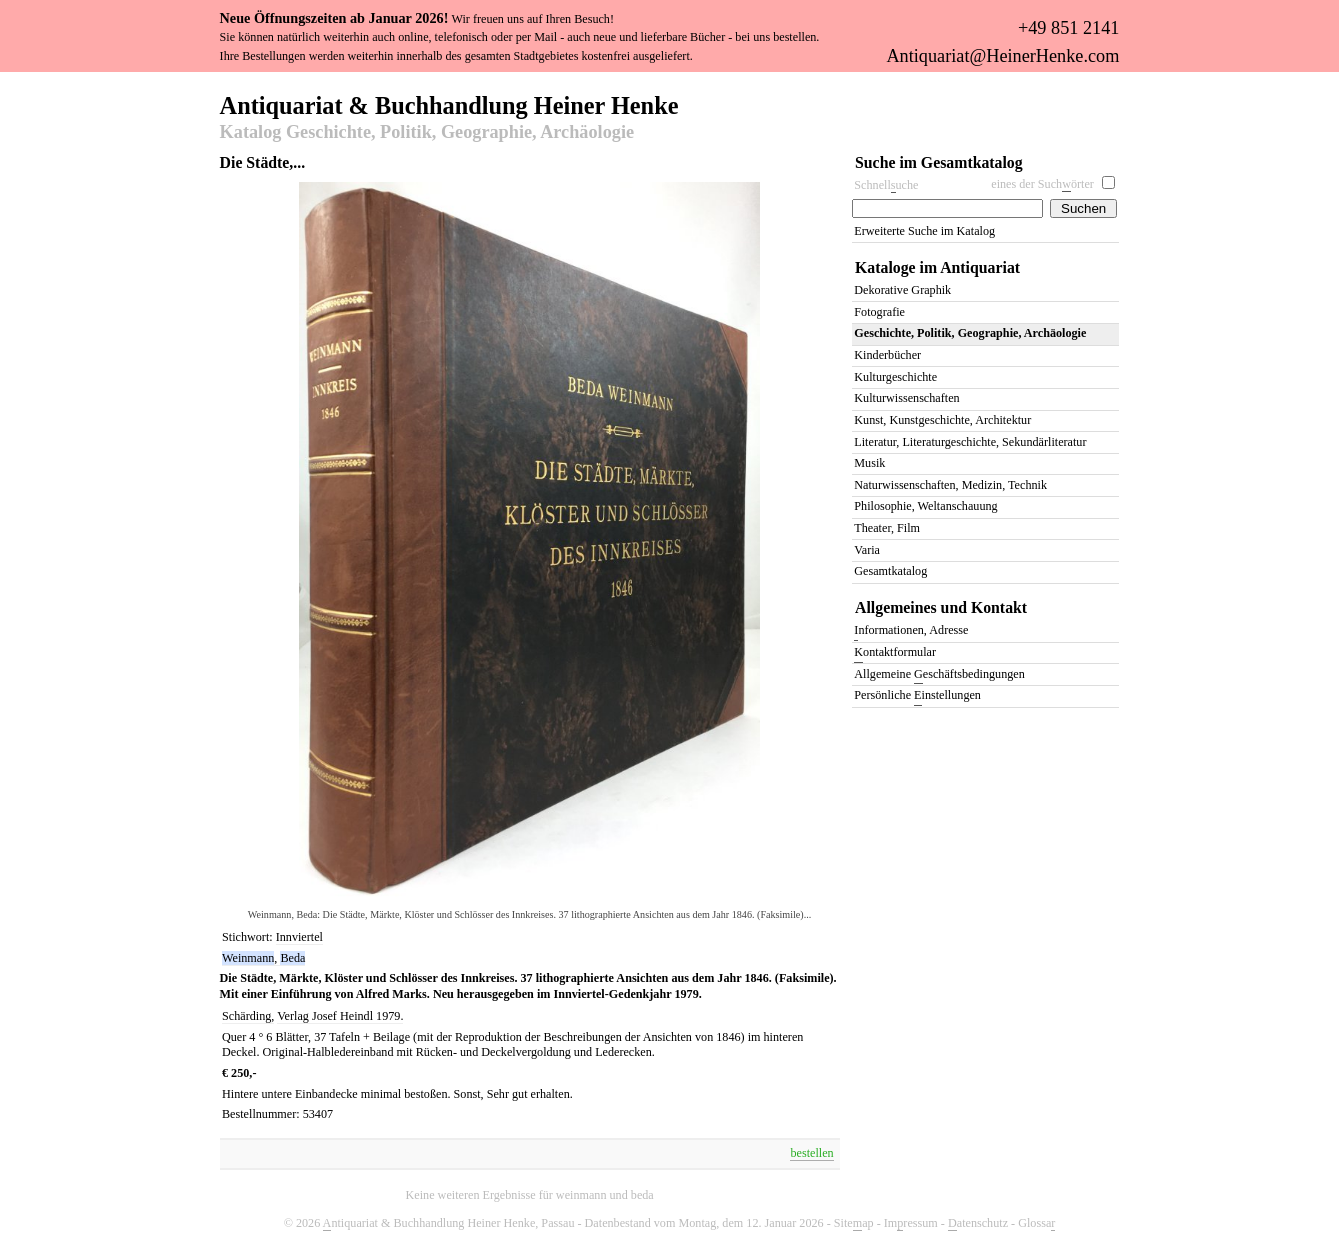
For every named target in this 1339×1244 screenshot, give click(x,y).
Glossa (1036, 1223)
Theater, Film (887, 528)
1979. (389, 1016)
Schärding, (248, 1016)
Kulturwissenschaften (906, 398)
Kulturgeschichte (895, 377)
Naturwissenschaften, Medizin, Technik (950, 485)
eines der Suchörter (1042, 184)
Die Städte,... (263, 162)
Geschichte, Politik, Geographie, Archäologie (970, 333)
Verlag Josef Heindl (326, 1016)
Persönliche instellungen (917, 696)
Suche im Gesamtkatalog (939, 162)
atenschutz (978, 1223)
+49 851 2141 (1068, 28)
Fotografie (879, 312)
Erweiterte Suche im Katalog (924, 231)
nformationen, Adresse (911, 631)
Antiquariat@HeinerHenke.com (1002, 56)
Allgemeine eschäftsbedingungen (939, 675)
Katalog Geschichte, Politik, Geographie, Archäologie (427, 133)
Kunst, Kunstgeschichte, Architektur (942, 420)
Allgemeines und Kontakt (941, 607)
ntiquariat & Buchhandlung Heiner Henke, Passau (449, 1223)
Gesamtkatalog (890, 571)
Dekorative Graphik (902, 290)
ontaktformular (895, 653)
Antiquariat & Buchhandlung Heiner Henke (449, 104)
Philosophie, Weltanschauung (925, 506)
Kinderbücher (887, 355)
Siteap (854, 1223)
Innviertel (299, 937)
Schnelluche (886, 185)
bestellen (811, 1153)
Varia (867, 550)
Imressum (911, 1223)
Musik (869, 463)
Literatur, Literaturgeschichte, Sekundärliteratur (970, 442)
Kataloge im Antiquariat (937, 267)
